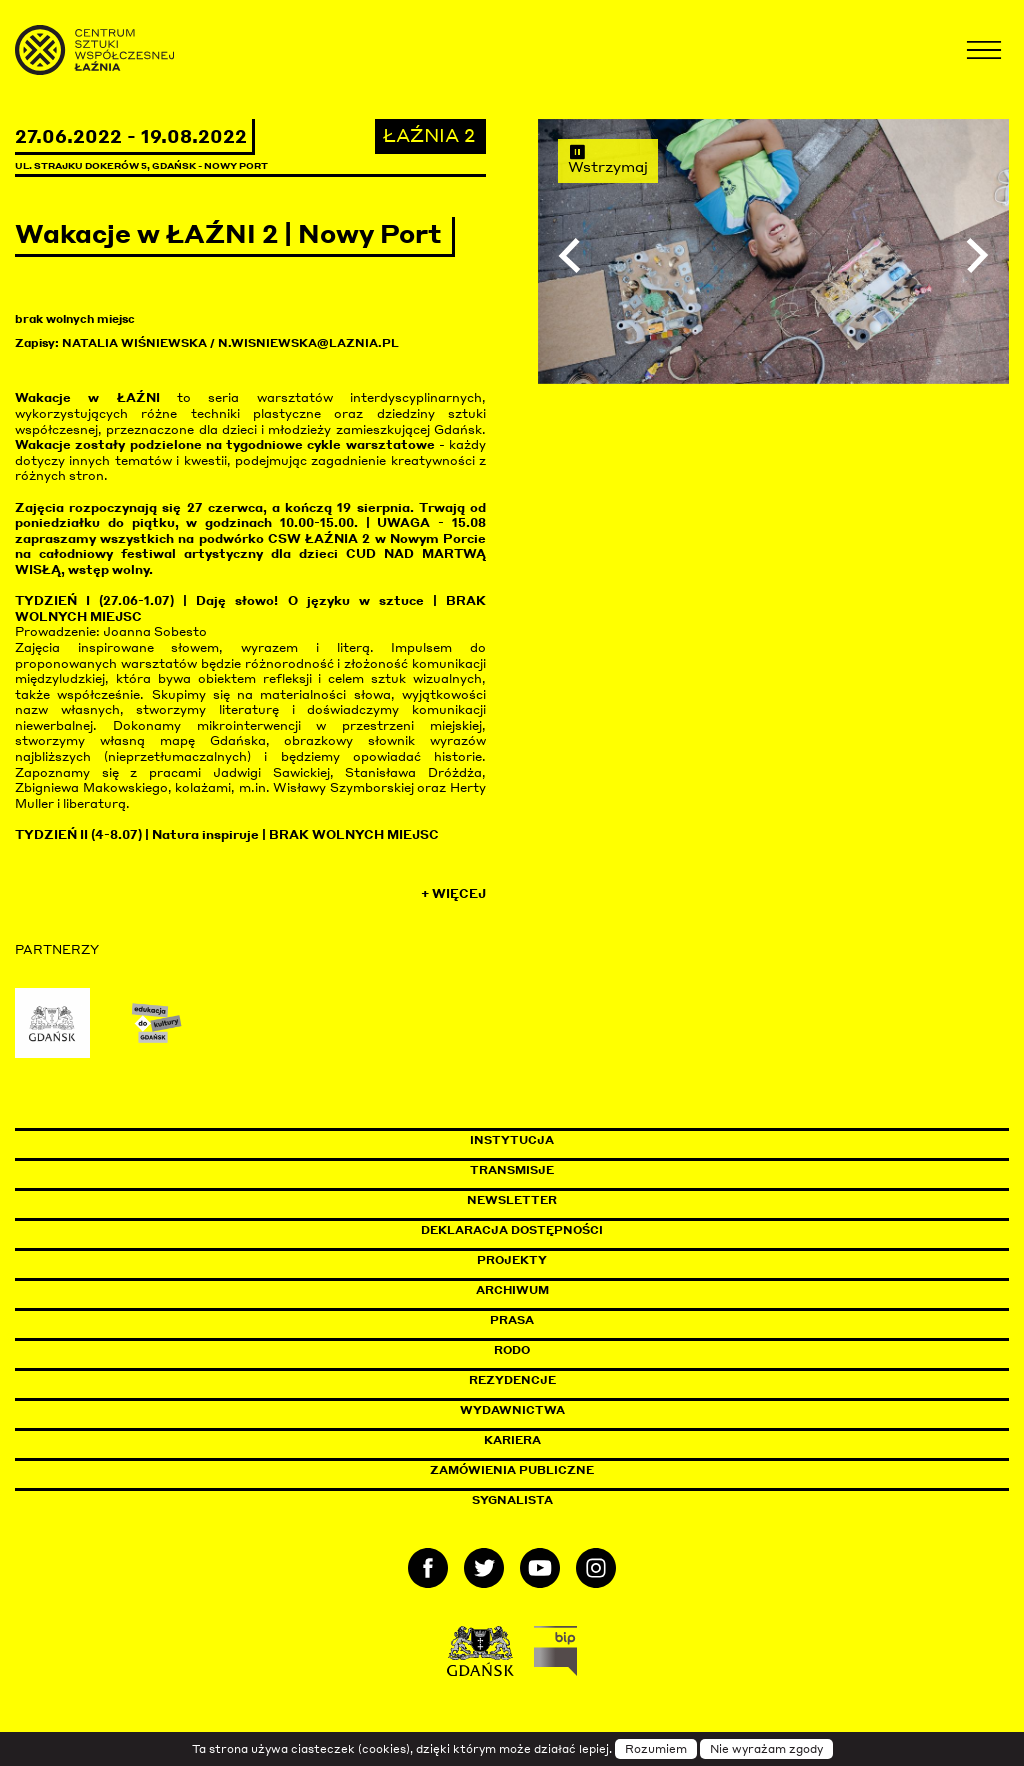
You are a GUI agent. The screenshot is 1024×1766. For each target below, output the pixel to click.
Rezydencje (512, 1380)
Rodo (512, 1350)
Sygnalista (512, 1500)
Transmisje (597, 1170)
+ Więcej (453, 893)
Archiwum (512, 1290)
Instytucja (512, 1140)
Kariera (512, 1440)
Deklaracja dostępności (512, 1230)
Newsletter (512, 1200)
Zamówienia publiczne (557, 1470)
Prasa (512, 1320)
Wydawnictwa (512, 1410)
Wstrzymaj (608, 159)
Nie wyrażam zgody (766, 1749)
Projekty (512, 1260)
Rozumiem (656, 1749)
